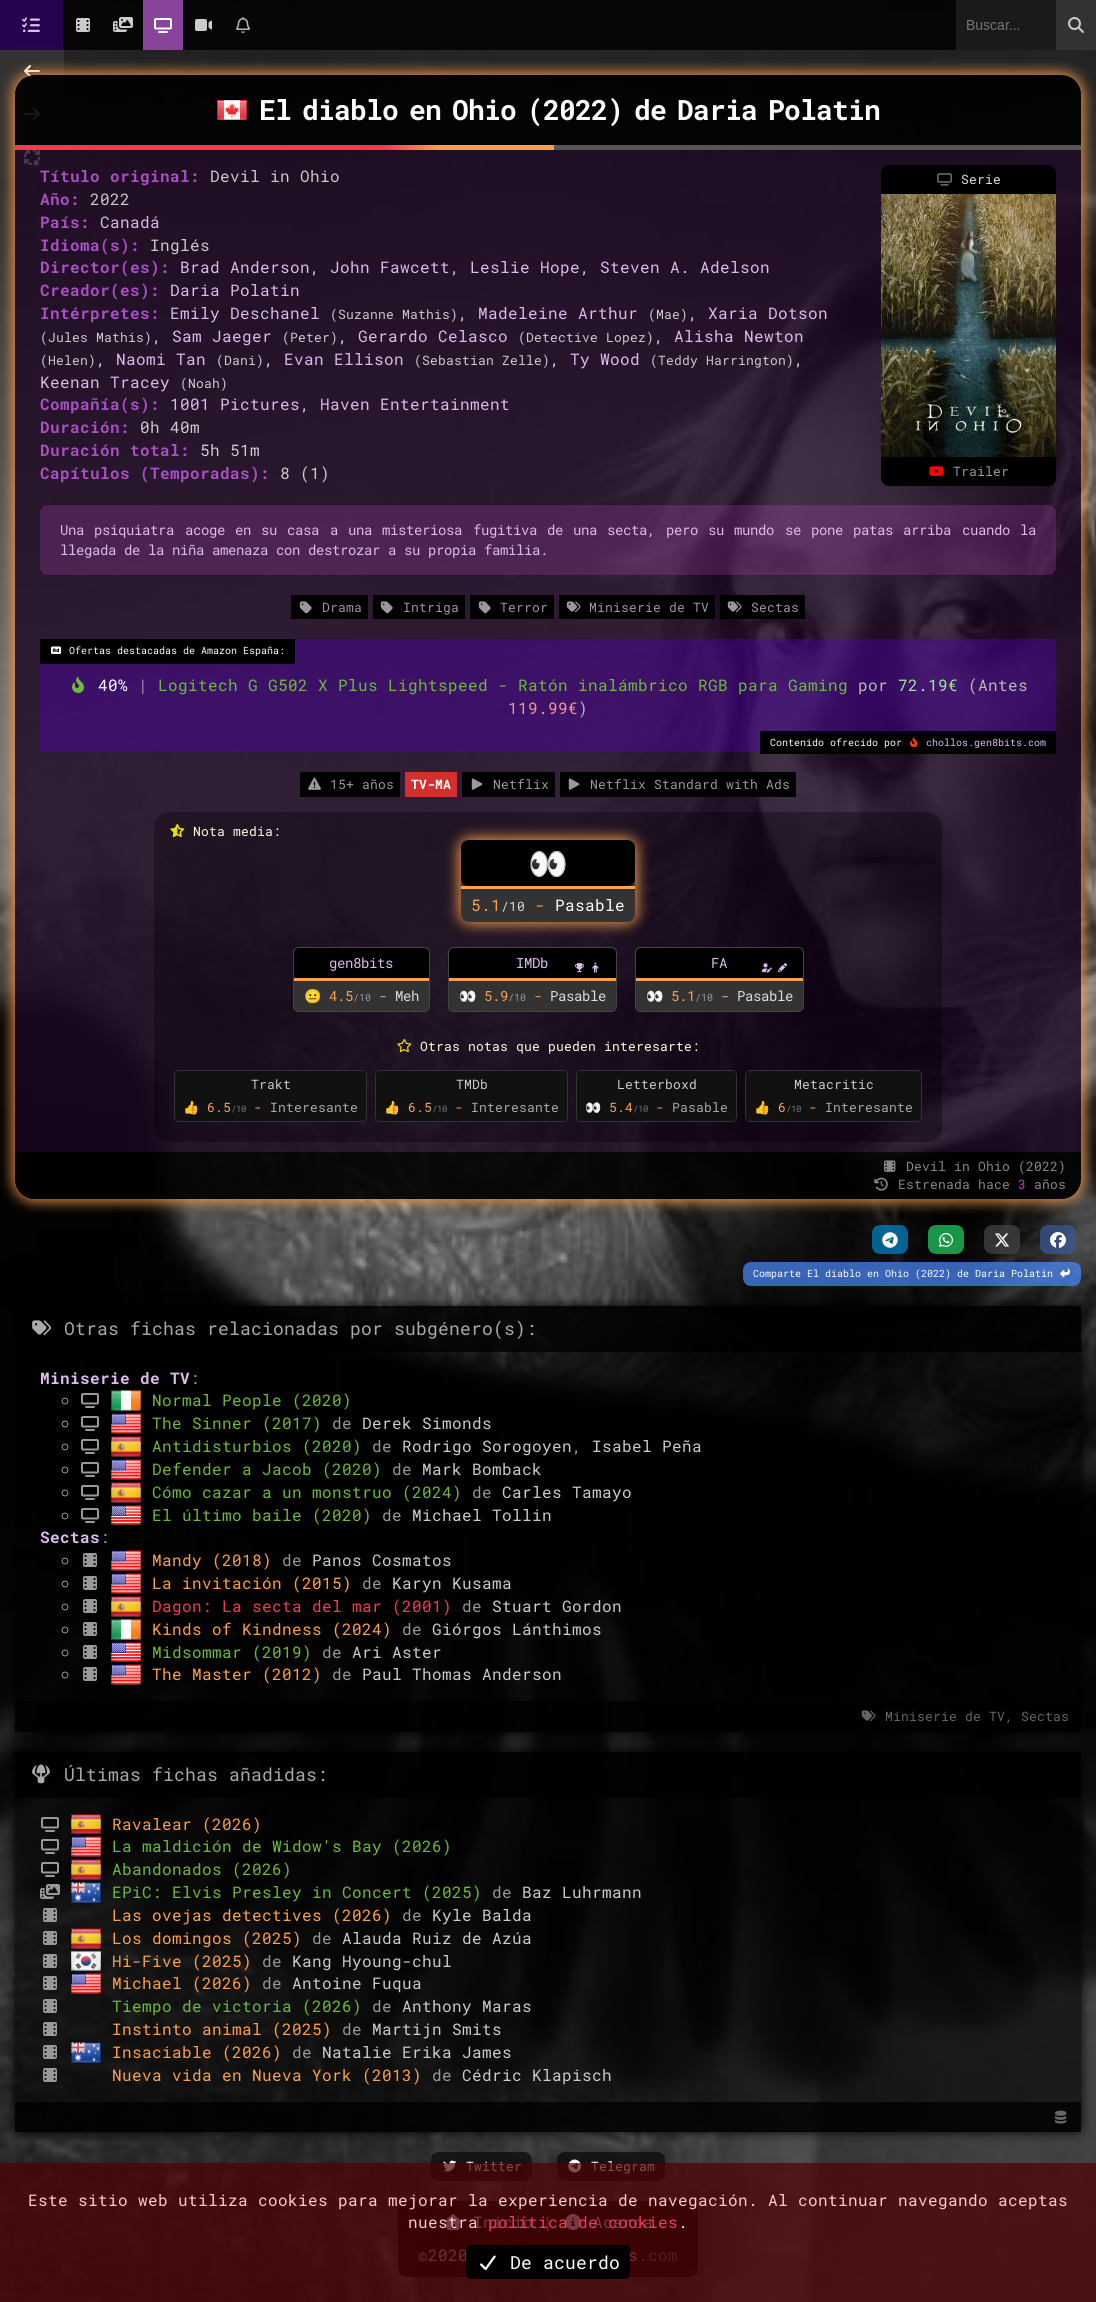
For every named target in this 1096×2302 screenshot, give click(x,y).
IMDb (532, 962)
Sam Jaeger (222, 335)
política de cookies (583, 2221)
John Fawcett (390, 266)
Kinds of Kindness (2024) (277, 1628)
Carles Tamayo (567, 1491)
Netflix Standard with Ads (678, 784)
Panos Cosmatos (382, 1559)
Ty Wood (605, 358)
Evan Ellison (344, 358)
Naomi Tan (161, 358)
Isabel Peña (647, 1445)
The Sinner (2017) (242, 1422)
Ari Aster (397, 1651)
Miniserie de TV (637, 607)
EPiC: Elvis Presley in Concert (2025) (302, 1891)
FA (719, 962)
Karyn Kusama (452, 1582)
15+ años (350, 784)
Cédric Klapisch (537, 2074)
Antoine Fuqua (357, 1982)
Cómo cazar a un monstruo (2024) (312, 1491)
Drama (329, 607)
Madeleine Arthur (558, 312)
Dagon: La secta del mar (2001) (307, 1605)
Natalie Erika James (417, 2051)
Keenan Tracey (105, 381)
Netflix (508, 784)
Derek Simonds (427, 1422)
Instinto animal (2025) (227, 2028)
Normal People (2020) (252, 1399)
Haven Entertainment (415, 403)
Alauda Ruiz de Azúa (437, 1937)
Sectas (762, 607)
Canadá (130, 221)
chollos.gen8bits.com (986, 742)
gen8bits (361, 962)
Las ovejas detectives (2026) (257, 1914)
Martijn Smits (437, 2028)
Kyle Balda (482, 1914)
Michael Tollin (482, 1514)
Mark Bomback (482, 1468)
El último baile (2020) (267, 1514)
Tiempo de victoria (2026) (242, 2005)
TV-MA (431, 784)
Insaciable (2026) (202, 2051)
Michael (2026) (187, 1982)
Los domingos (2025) (212, 1937)
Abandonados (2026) (202, 1868)
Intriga (419, 607)
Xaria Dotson (768, 312)
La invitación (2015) (257, 1582)
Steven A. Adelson (685, 266)
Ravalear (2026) (187, 1823)
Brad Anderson (245, 266)
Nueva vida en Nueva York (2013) (272, 2074)
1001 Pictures (235, 403)
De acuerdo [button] (548, 2262)
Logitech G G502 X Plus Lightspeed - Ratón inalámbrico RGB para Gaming (508, 684)
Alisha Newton (739, 335)
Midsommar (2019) (237, 1651)
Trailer (968, 471)
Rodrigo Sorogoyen (487, 1445)
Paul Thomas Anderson (462, 1673)
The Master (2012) (242, 1673)
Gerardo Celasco (433, 335)
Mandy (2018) (217, 1559)
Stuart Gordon (557, 1605)
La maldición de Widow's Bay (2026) (282, 1845)
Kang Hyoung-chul (372, 1960)
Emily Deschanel (245, 312)
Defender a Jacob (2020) (272, 1468)
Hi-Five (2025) (187, 1960)
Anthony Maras (467, 2005)
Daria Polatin (235, 289)
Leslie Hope (525, 266)
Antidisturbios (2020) (262, 1445)
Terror (512, 607)
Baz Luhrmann (582, 1891)
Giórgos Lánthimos (517, 1628)
